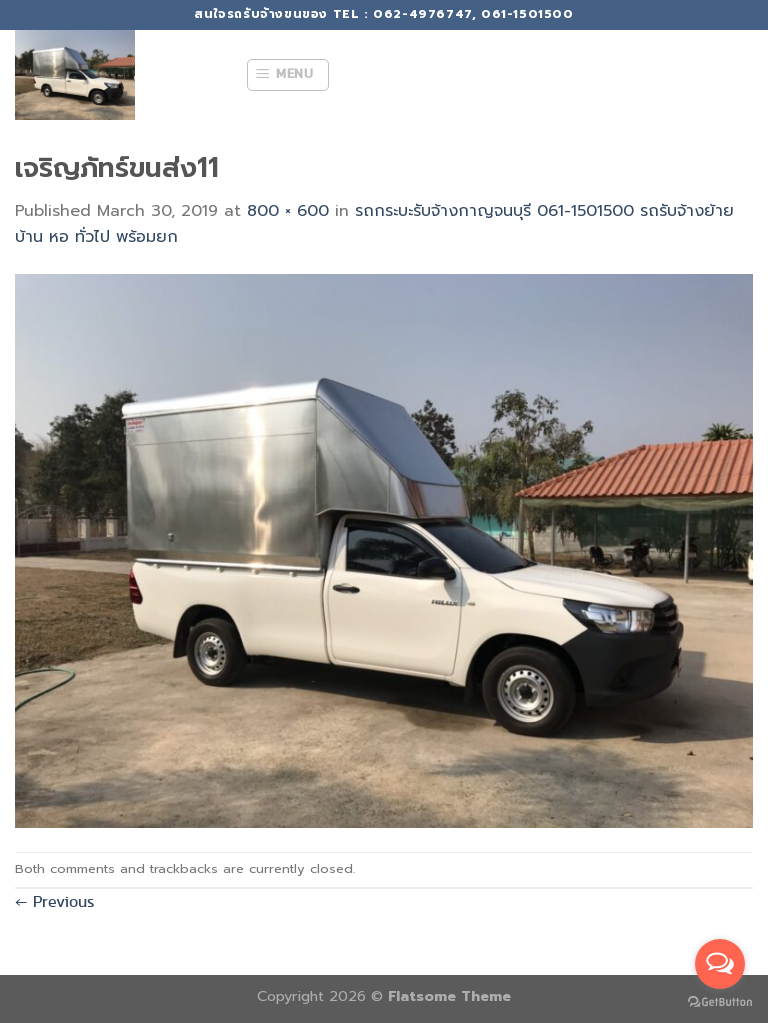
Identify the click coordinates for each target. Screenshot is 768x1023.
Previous (54, 901)
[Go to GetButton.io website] (720, 1002)
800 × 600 (288, 211)
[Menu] (288, 75)
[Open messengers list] (720, 964)
